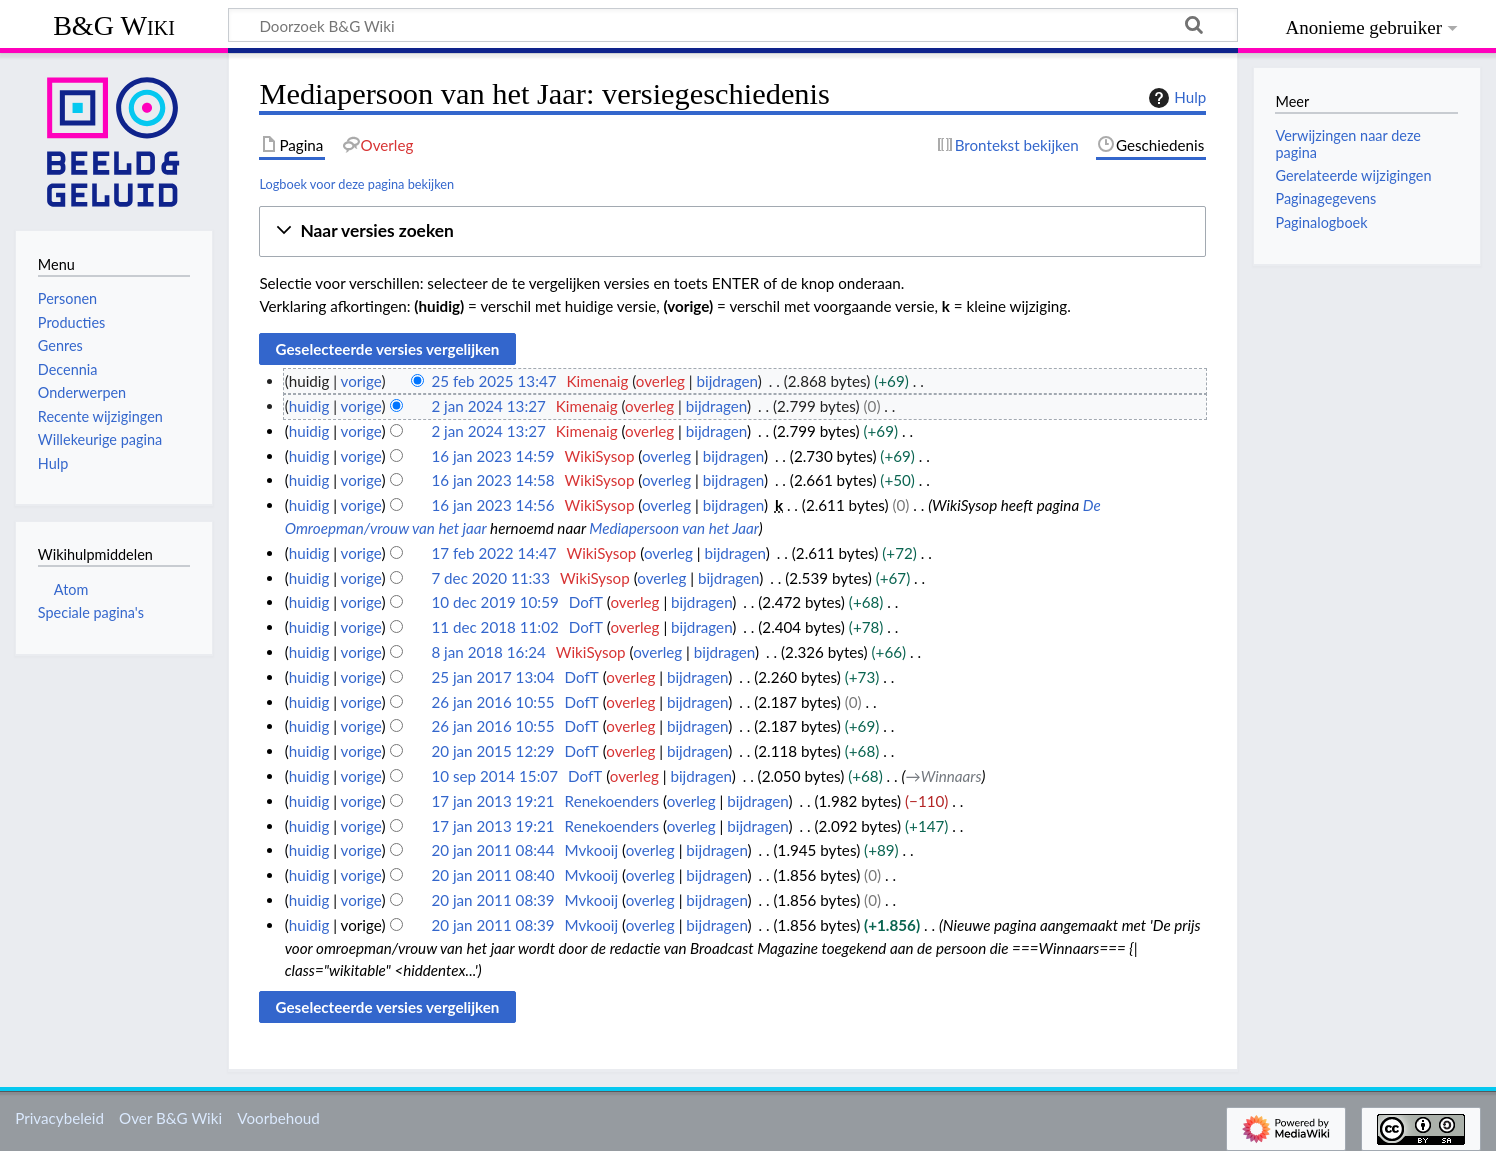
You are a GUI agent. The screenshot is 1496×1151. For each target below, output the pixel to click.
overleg (660, 381)
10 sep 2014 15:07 (494, 776)
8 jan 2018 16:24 (488, 652)
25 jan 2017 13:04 (492, 677)
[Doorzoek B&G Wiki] (733, 25)
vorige (361, 381)
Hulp (1175, 98)
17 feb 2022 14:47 (493, 553)
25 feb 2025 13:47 (493, 381)
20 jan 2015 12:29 (492, 751)
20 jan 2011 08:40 (492, 875)
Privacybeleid (59, 1118)
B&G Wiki (114, 25)
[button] (732, 231)
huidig (309, 406)
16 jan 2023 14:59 (492, 456)
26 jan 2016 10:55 (492, 702)
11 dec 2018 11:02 (494, 627)
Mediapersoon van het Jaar (673, 528)
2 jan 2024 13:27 (488, 406)
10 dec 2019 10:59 (494, 602)
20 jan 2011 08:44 (492, 850)
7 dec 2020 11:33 (490, 578)
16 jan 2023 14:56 (492, 505)
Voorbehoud (278, 1118)
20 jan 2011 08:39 (492, 900)
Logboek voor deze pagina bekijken (356, 184)
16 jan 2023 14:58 (492, 480)
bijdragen (727, 381)
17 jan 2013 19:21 (492, 801)
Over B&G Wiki (170, 1118)
